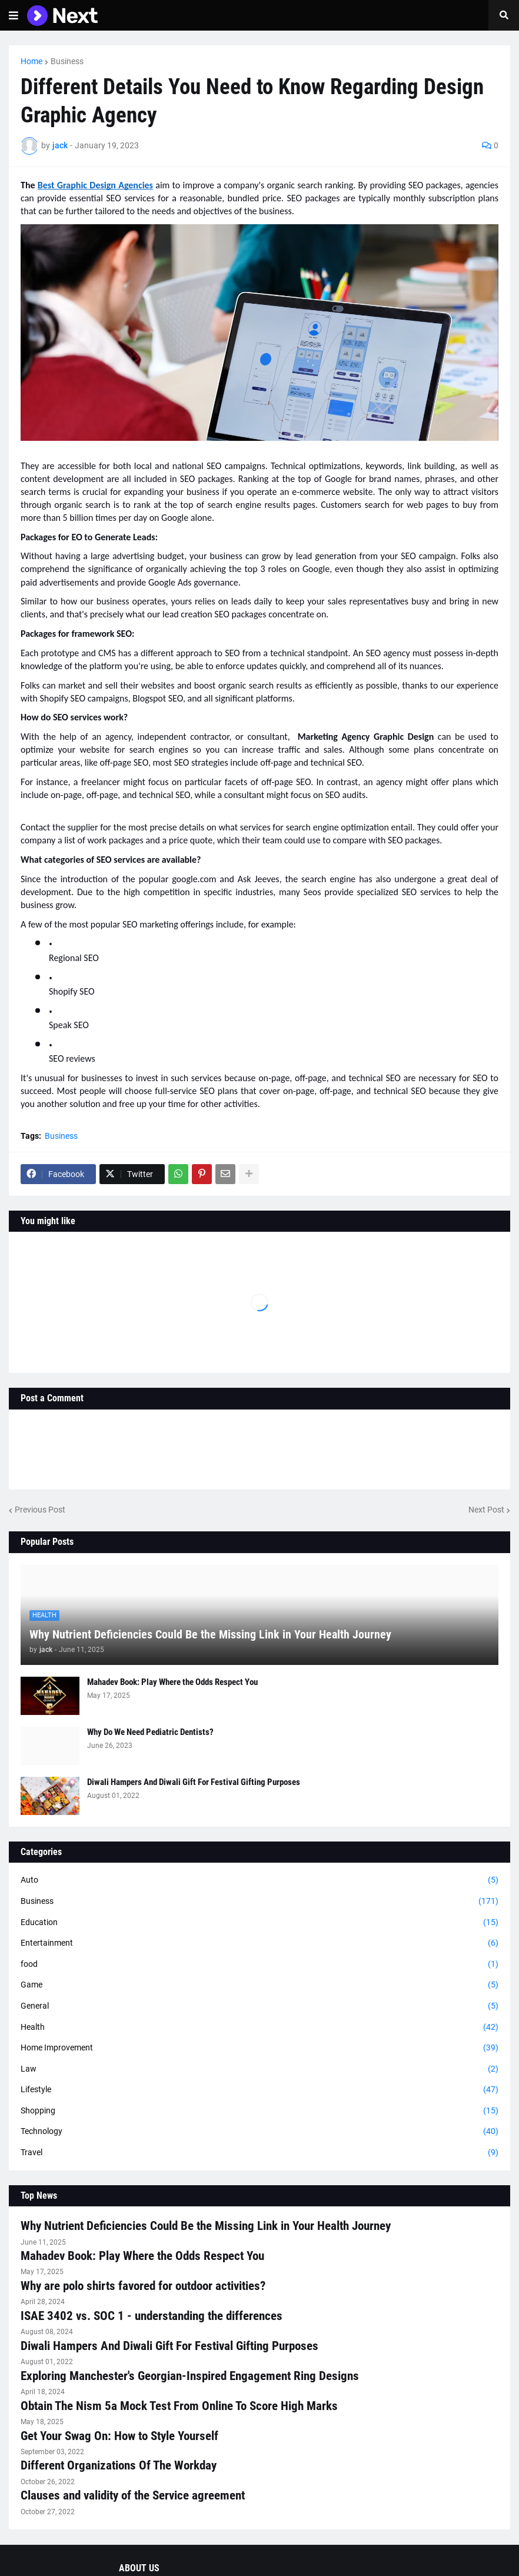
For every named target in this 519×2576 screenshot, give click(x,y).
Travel (259, 2153)
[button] (13, 15)
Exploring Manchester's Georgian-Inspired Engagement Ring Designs (190, 2376)
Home (31, 61)
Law (259, 2069)
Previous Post (40, 1509)
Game (259, 1985)
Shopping (259, 2111)
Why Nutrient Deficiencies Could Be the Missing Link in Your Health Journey (210, 1634)
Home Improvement (259, 2048)
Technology (259, 2132)
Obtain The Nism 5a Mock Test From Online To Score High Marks (179, 2406)
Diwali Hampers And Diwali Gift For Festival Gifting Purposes (193, 1782)
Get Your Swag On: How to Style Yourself (119, 2436)
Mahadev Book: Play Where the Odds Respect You (172, 1682)
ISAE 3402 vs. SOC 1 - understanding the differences (151, 2316)
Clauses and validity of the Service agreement (133, 2495)
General (259, 2006)
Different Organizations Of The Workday (119, 2465)
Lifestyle (259, 2090)
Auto (259, 1880)
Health (259, 2027)
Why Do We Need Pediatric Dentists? (150, 1732)
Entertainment (259, 1943)
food (259, 1964)
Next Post (486, 1509)
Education (259, 1923)
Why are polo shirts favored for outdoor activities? (143, 2286)
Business (67, 61)
